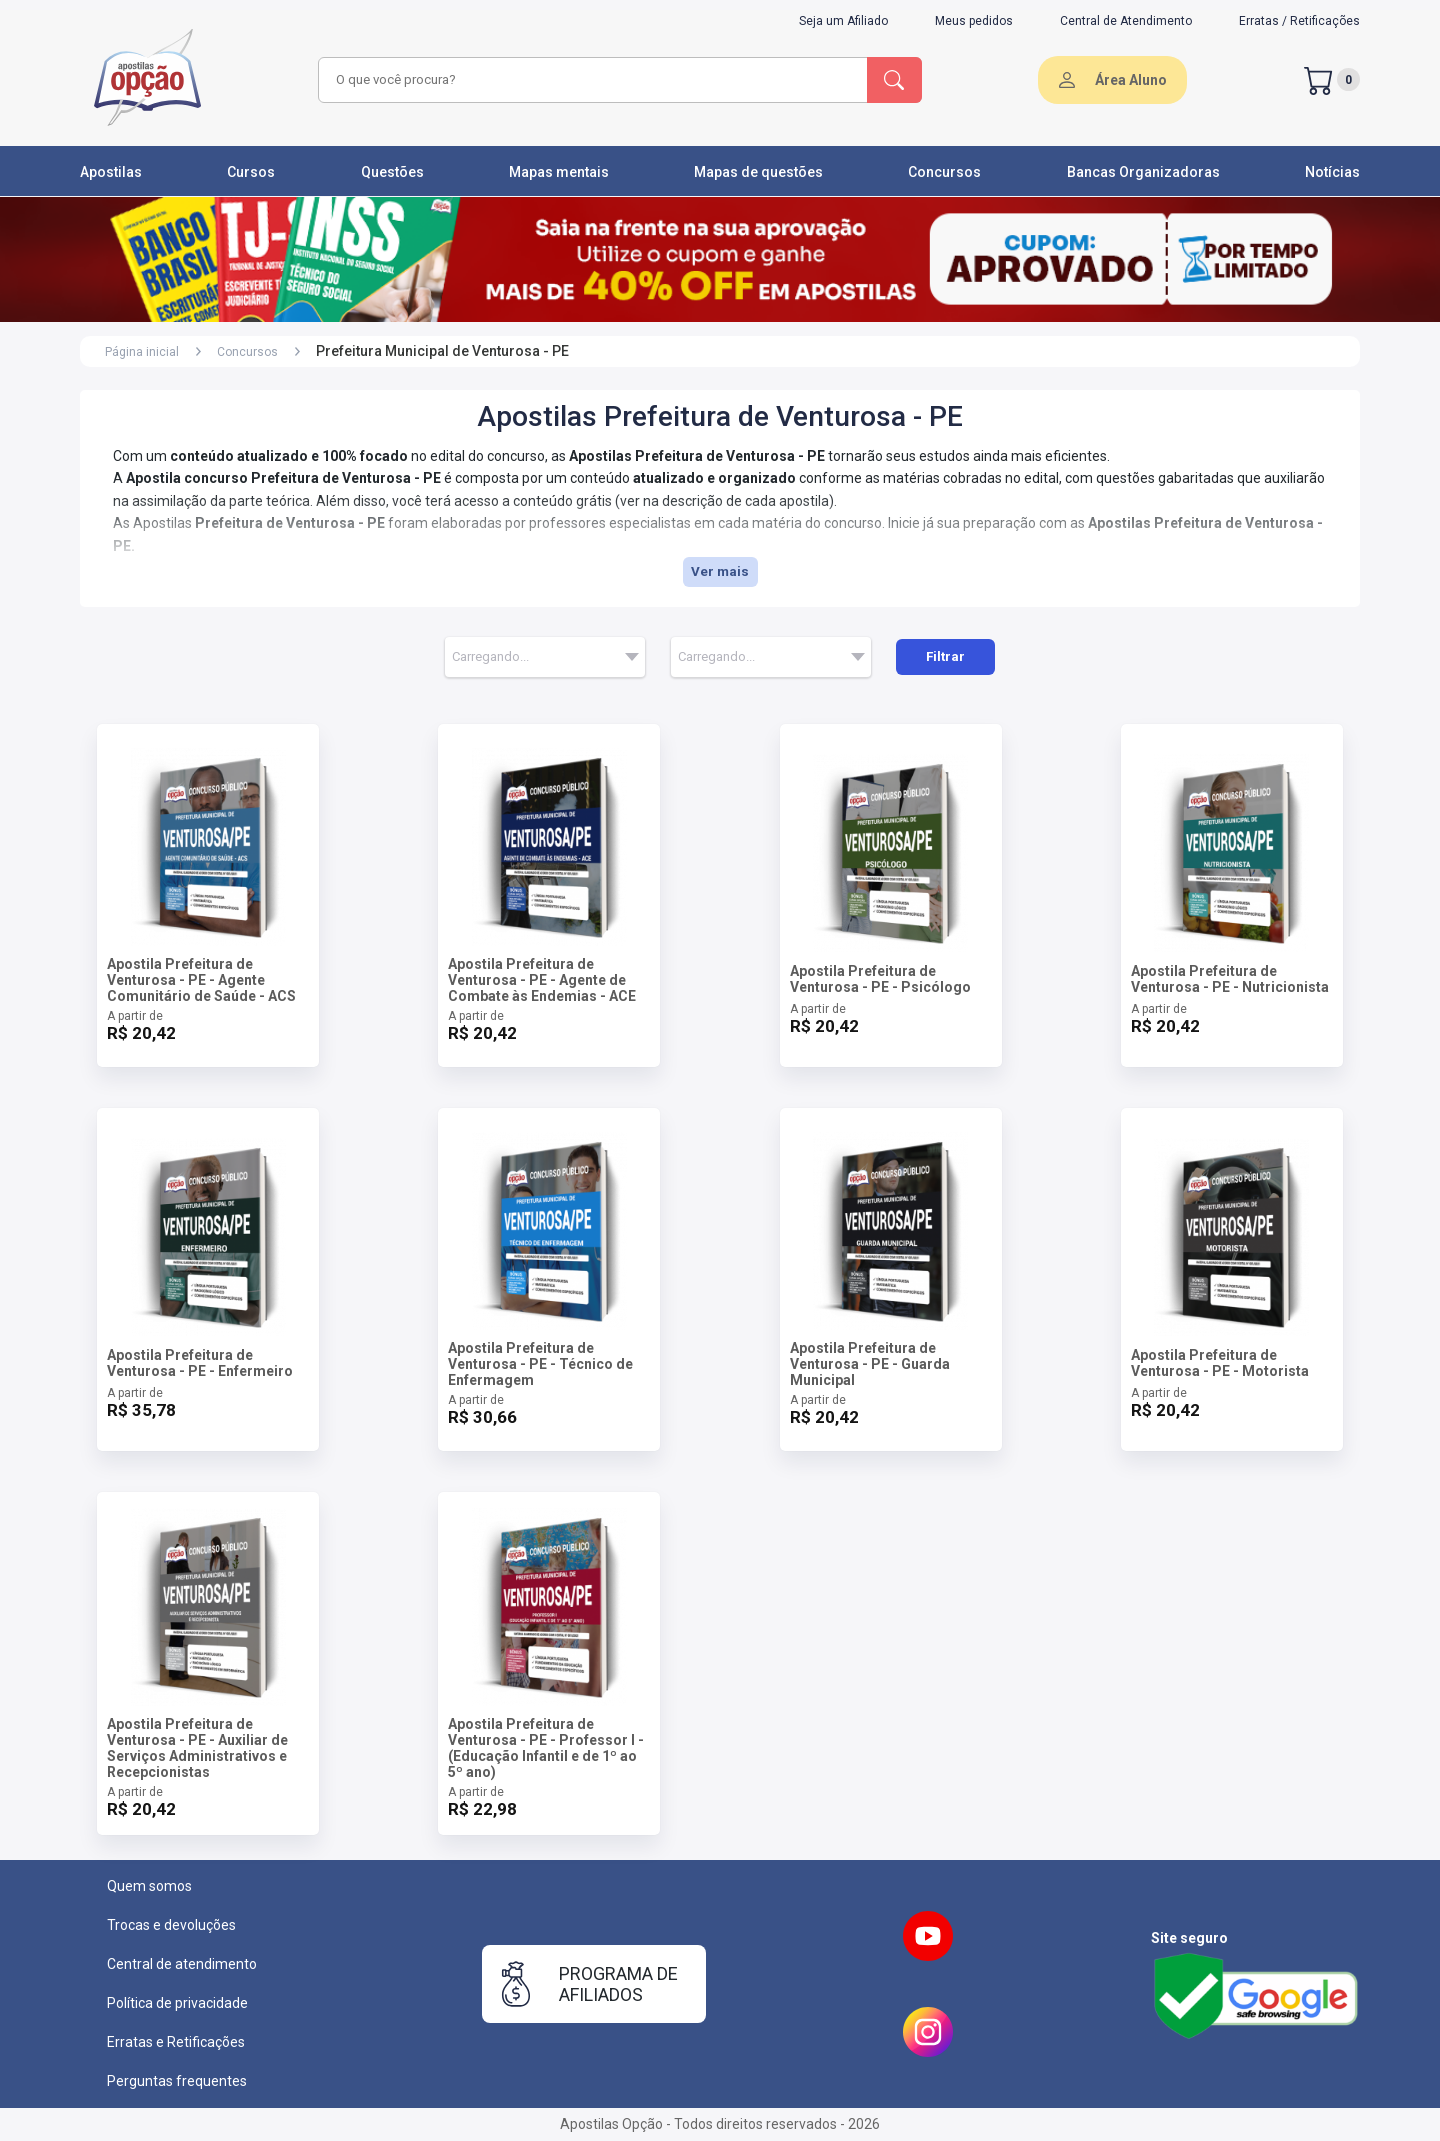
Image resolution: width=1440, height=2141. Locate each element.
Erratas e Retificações (176, 2042)
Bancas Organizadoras (1143, 172)
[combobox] (590, 80)
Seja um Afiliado (843, 21)
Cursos (251, 172)
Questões (392, 172)
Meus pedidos (974, 21)
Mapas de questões (758, 172)
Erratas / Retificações (1299, 21)
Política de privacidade (177, 2003)
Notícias (1332, 172)
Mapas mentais (559, 172)
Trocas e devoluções (171, 1925)
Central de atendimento (182, 1964)
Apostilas (111, 172)
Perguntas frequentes (177, 2081)
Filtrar (945, 656)
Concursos (944, 172)
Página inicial (142, 352)
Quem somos (149, 1886)
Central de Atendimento (1126, 21)
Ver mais (720, 571)
